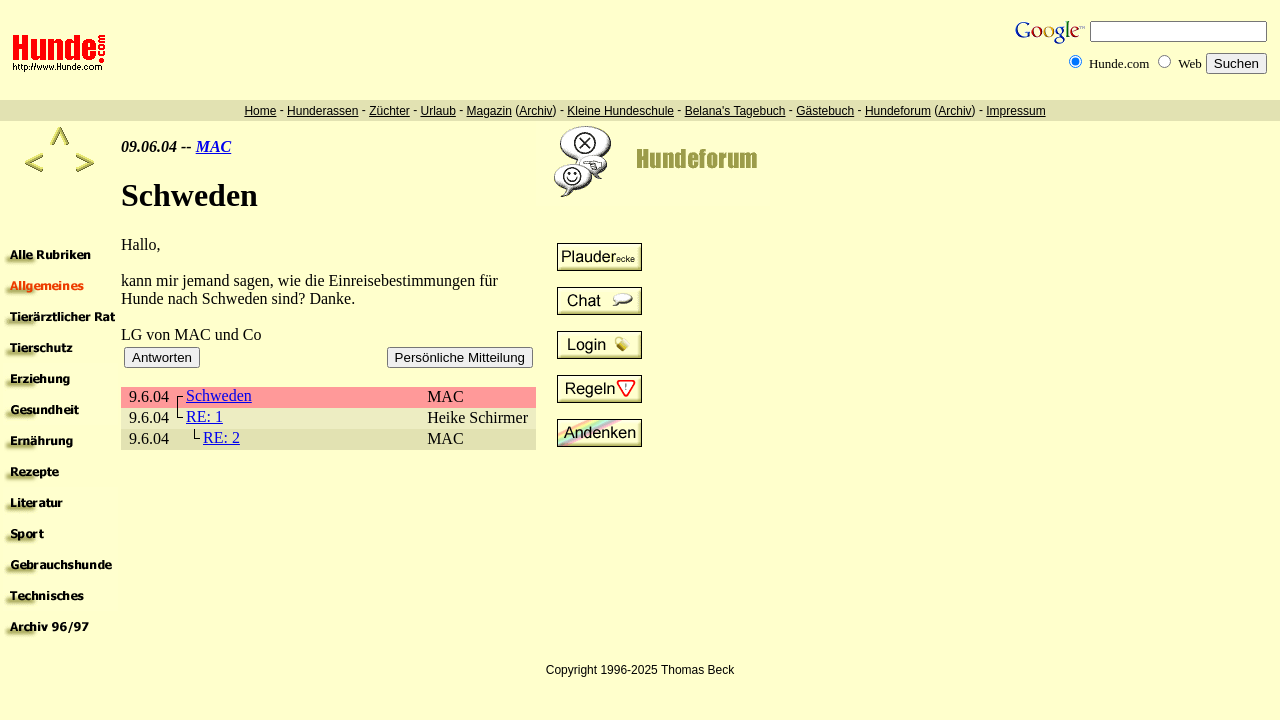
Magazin (489, 111)
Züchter (389, 111)
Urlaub (437, 111)
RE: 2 (221, 437)
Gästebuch (825, 111)
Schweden (219, 395)
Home (260, 111)
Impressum (1015, 111)
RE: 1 (204, 416)
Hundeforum (898, 111)
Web (1190, 63)
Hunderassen (322, 111)
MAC (214, 146)
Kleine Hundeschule (620, 111)
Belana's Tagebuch (735, 111)
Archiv (535, 111)
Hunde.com (1119, 63)
